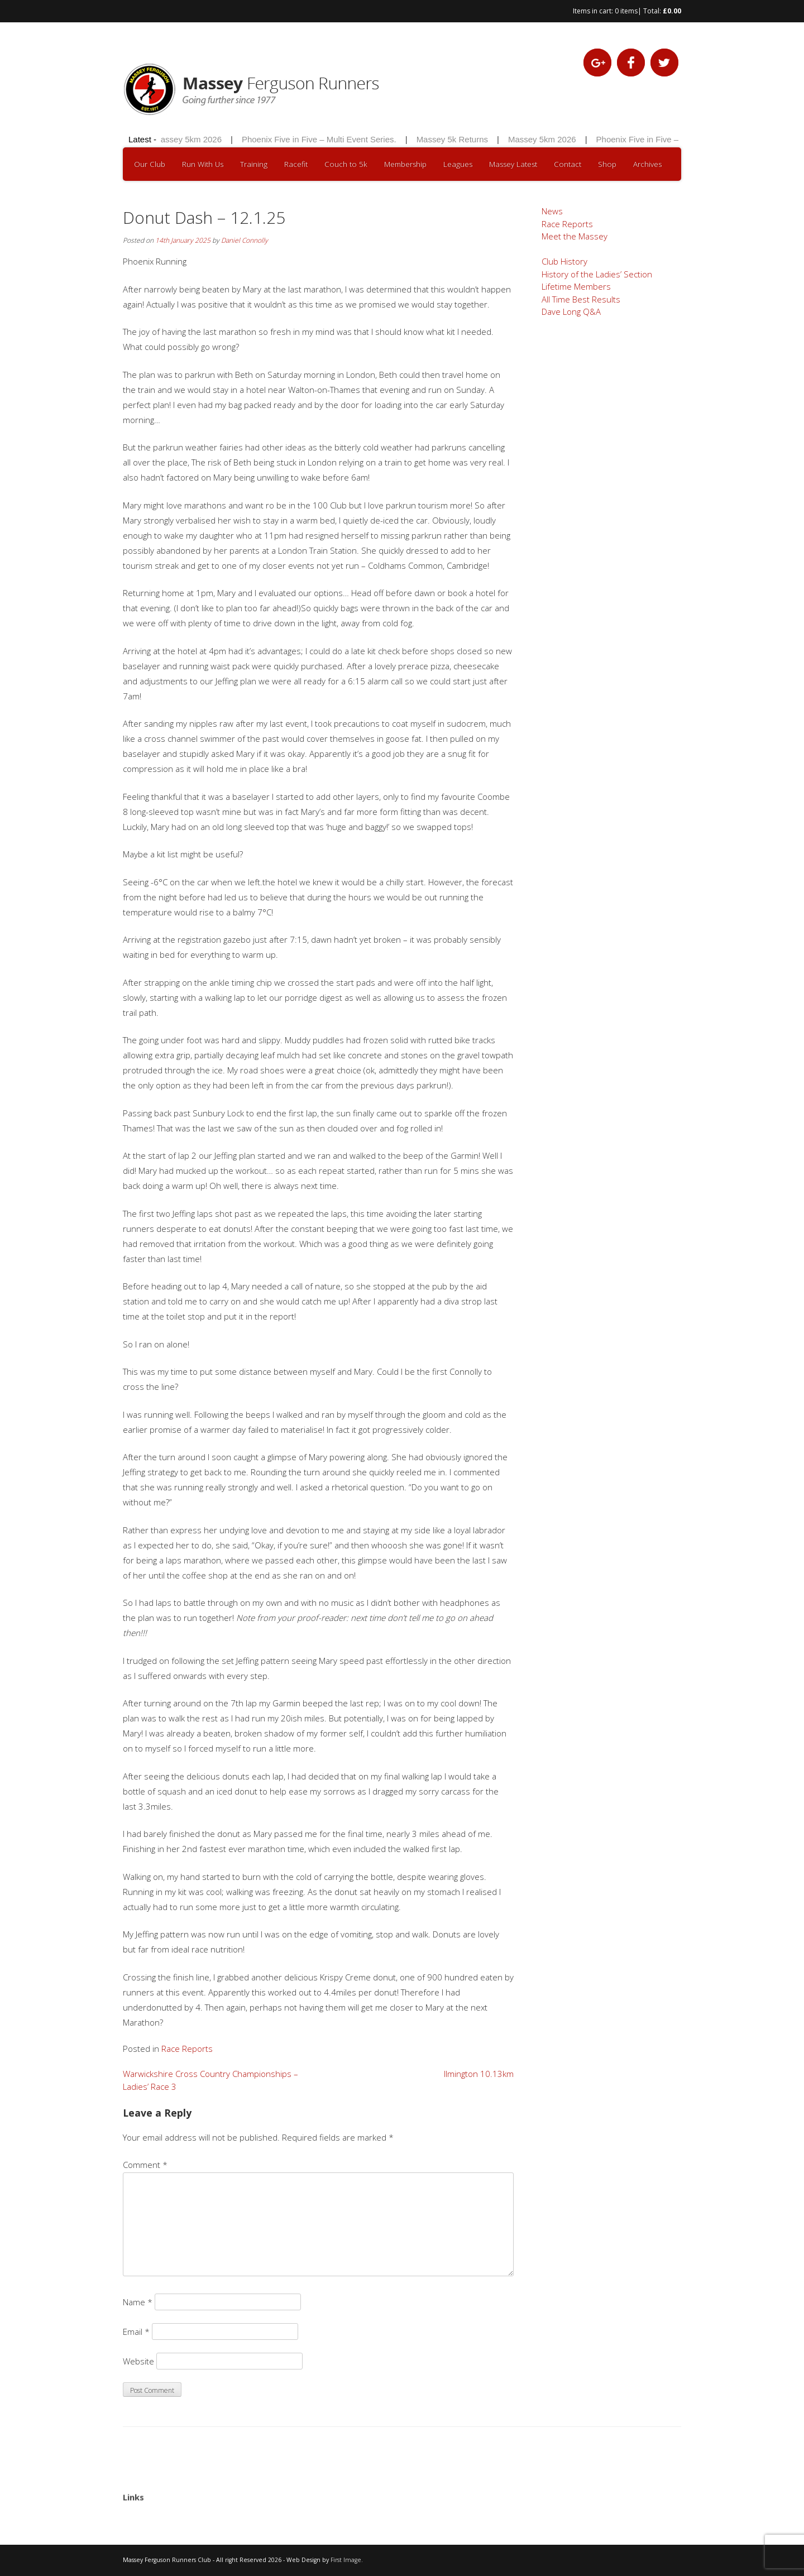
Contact (567, 164)
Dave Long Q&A (571, 311)
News (552, 211)
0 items (626, 11)
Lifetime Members (576, 286)
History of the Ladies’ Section (597, 274)
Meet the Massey (574, 236)
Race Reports (187, 2048)
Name (137, 2302)
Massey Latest (513, 164)
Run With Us (202, 164)
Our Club (149, 164)
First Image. (347, 2560)
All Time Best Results (581, 299)
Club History (564, 261)
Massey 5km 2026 (190, 139)
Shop (607, 164)
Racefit (296, 164)
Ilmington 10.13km (479, 2073)
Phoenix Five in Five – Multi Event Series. (321, 139)
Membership (405, 164)
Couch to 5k (345, 164)
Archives (647, 164)
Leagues (457, 164)
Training (253, 164)
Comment (145, 2164)
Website (138, 2361)
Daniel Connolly (244, 240)
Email (136, 2331)
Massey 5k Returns (454, 139)
